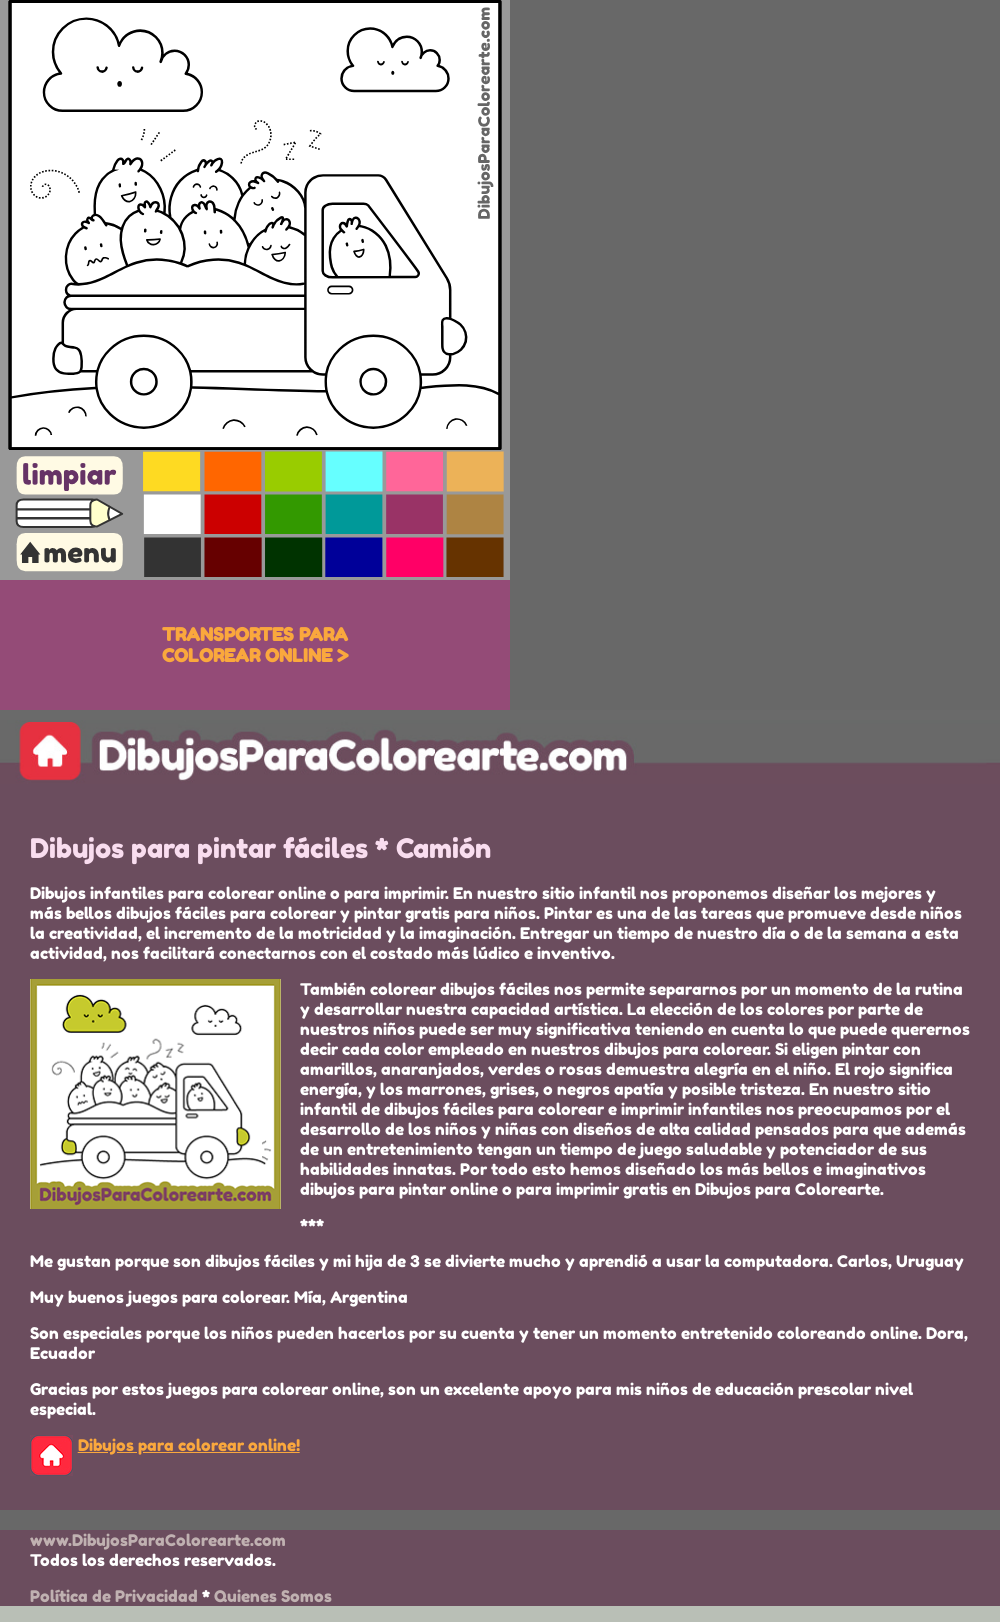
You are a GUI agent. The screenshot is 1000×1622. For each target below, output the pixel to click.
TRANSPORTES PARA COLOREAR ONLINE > (255, 645)
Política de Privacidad (114, 1596)
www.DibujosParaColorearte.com (158, 1540)
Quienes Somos (273, 1596)
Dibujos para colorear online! (189, 1445)
